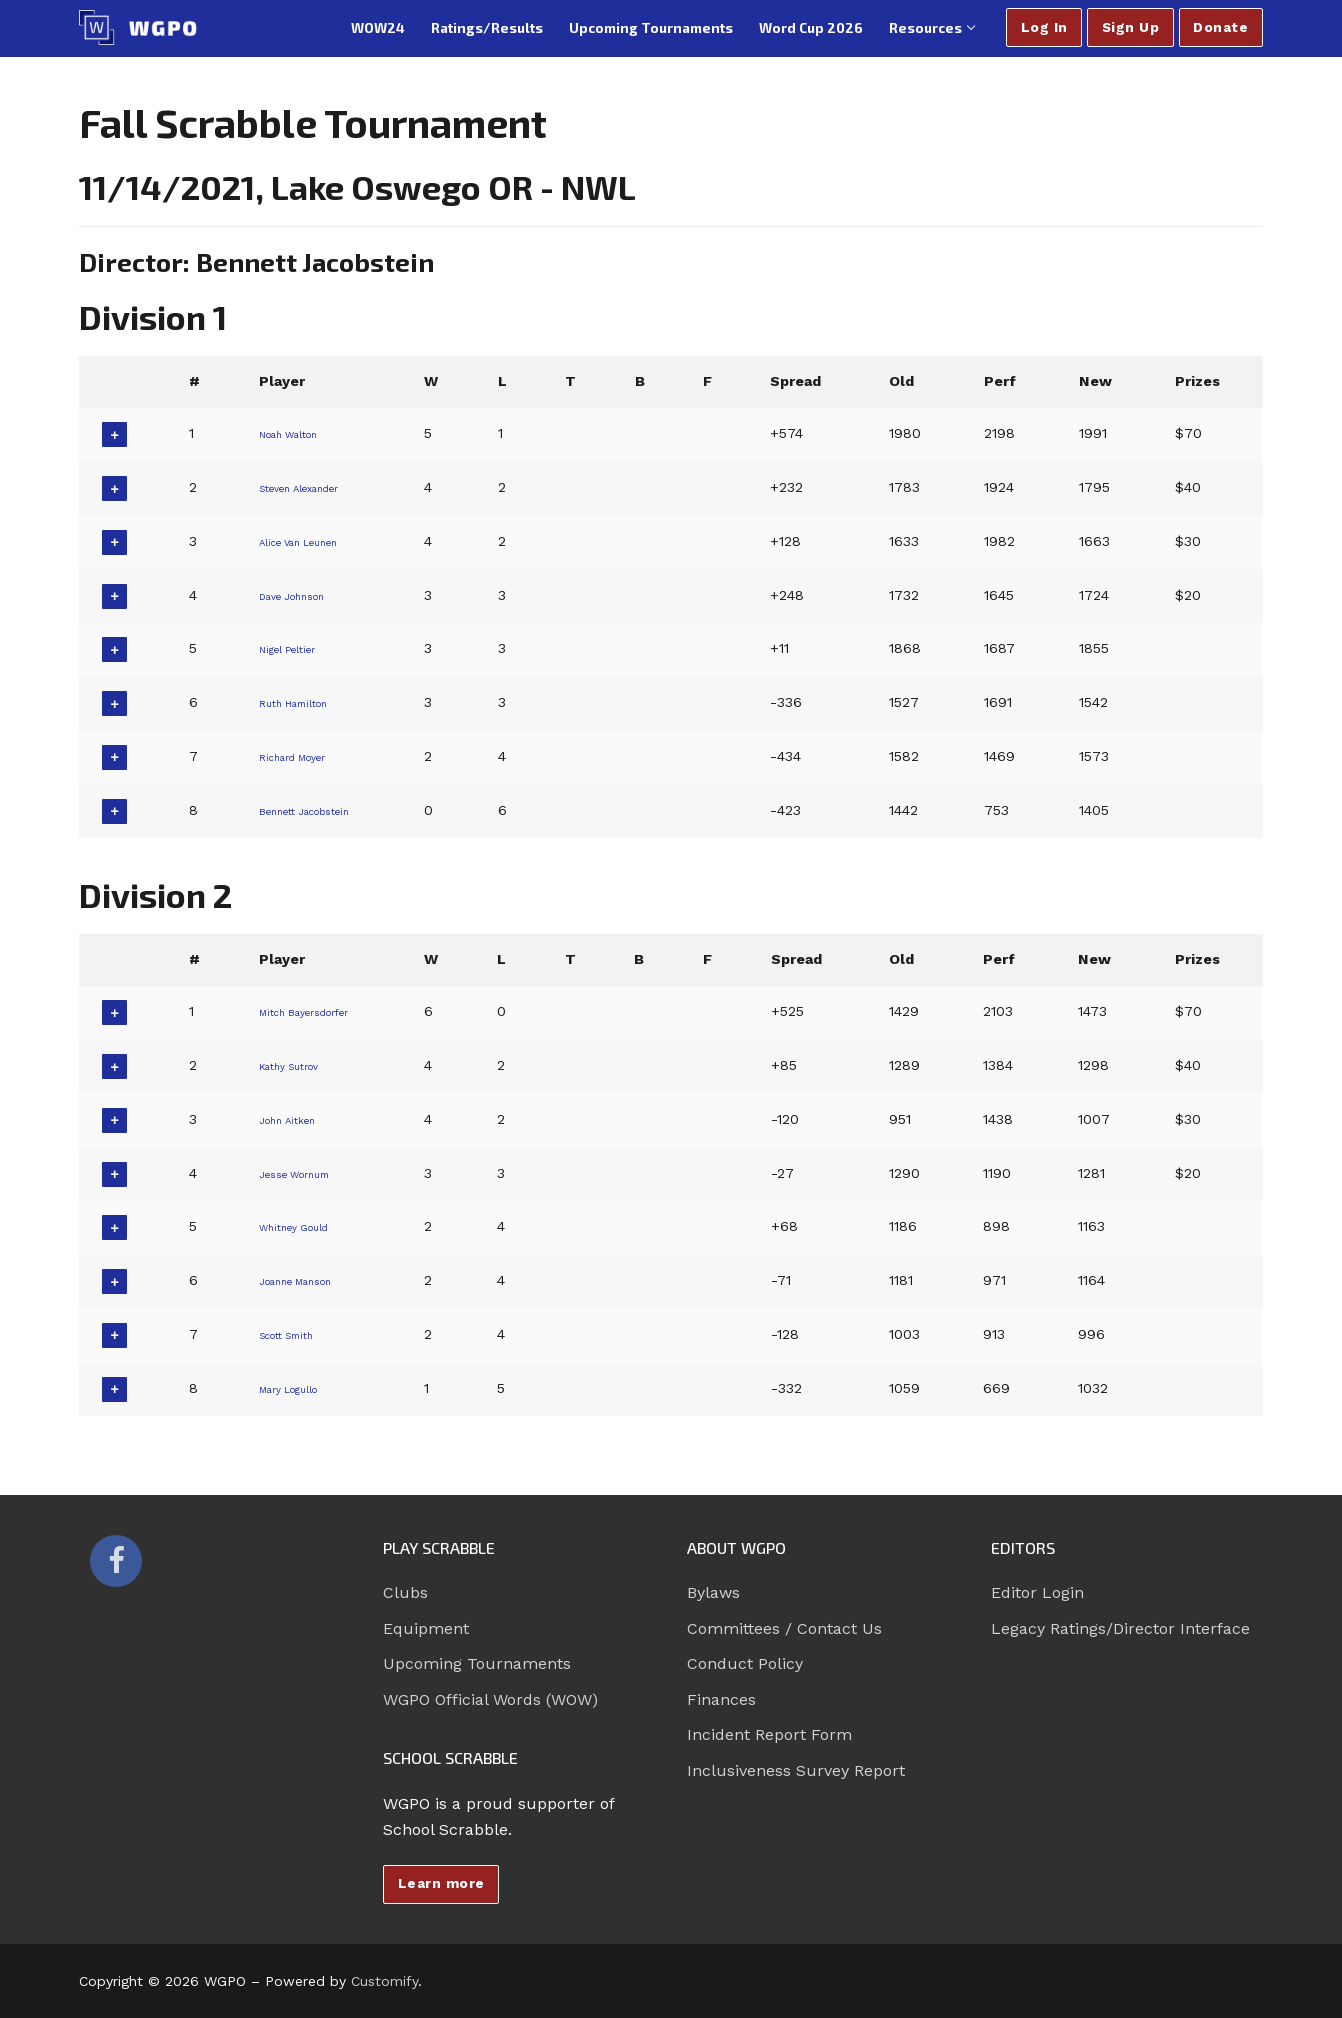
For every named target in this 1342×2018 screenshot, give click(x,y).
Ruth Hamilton (303, 702)
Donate (1220, 27)
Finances (721, 1699)
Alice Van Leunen (311, 541)
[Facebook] (116, 1561)
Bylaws (713, 1592)
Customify (384, 1981)
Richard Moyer (302, 756)
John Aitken (294, 1119)
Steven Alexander (312, 487)
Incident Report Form (769, 1734)
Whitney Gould (302, 1226)
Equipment (426, 1628)
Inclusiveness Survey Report (796, 1770)
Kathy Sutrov (297, 1065)
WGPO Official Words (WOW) (490, 1699)
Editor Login (1037, 1592)
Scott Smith (293, 1334)
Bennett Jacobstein (320, 810)
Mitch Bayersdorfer (319, 1011)
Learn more (441, 1883)
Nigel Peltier (293, 648)
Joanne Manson (308, 1280)
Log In (1044, 27)
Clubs (405, 1592)
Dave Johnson (302, 595)
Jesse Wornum (304, 1173)
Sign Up (1131, 27)
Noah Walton (297, 433)
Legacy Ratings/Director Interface (1120, 1628)
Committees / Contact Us (784, 1628)
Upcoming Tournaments (477, 1663)
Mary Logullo (297, 1388)
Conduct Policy (745, 1663)
